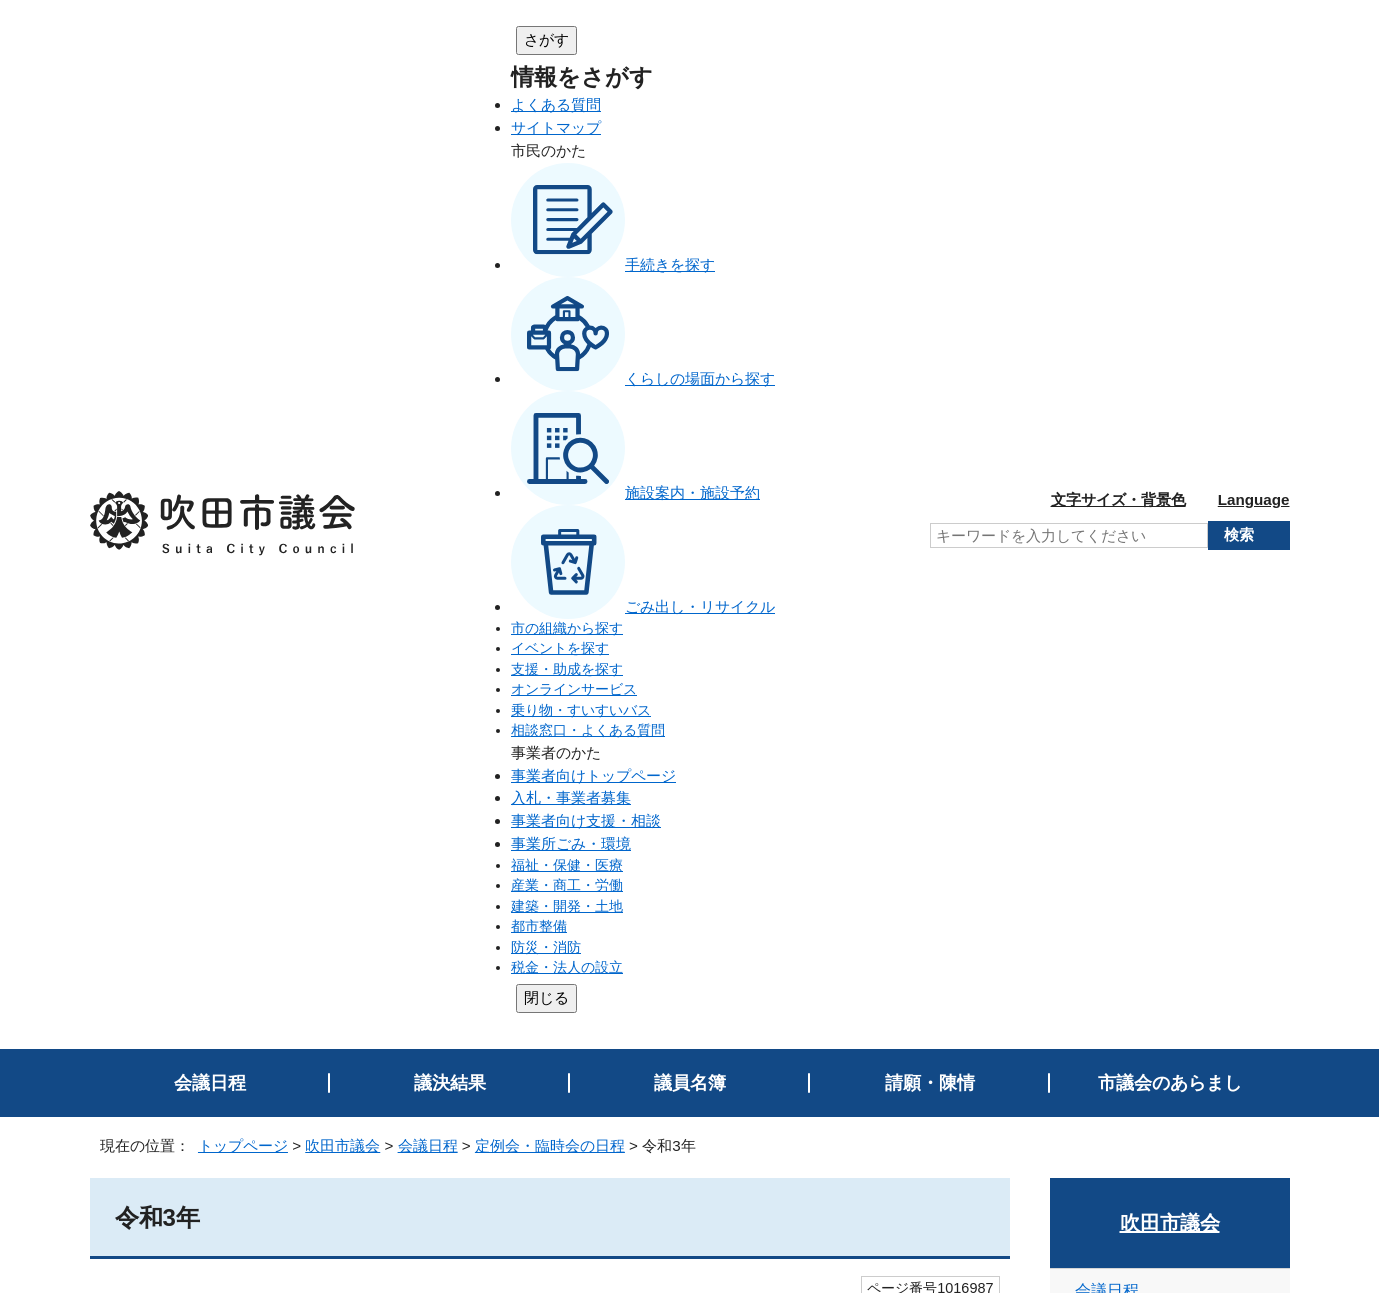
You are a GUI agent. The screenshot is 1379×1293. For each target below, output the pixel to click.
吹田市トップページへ (1210, 1114)
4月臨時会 (176, 519)
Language (1254, 38)
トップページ (243, 224)
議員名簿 (690, 162)
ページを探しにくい (582, 747)
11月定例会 (181, 417)
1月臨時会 (176, 587)
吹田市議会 (342, 224)
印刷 (1251, 916)
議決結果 (450, 162)
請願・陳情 (930, 162)
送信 (550, 804)
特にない (234, 747)
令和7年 (1113, 530)
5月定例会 (176, 485)
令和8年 (1113, 475)
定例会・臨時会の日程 (550, 224)
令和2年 (1113, 805)
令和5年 (1113, 640)
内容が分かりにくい (388, 747)
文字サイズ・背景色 (1118, 38)
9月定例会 (176, 451)
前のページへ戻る (1215, 955)
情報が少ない (753, 747)
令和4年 (1113, 695)
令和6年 (1113, 585)
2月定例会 (176, 553)
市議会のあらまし (1170, 162)
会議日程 (210, 162)
